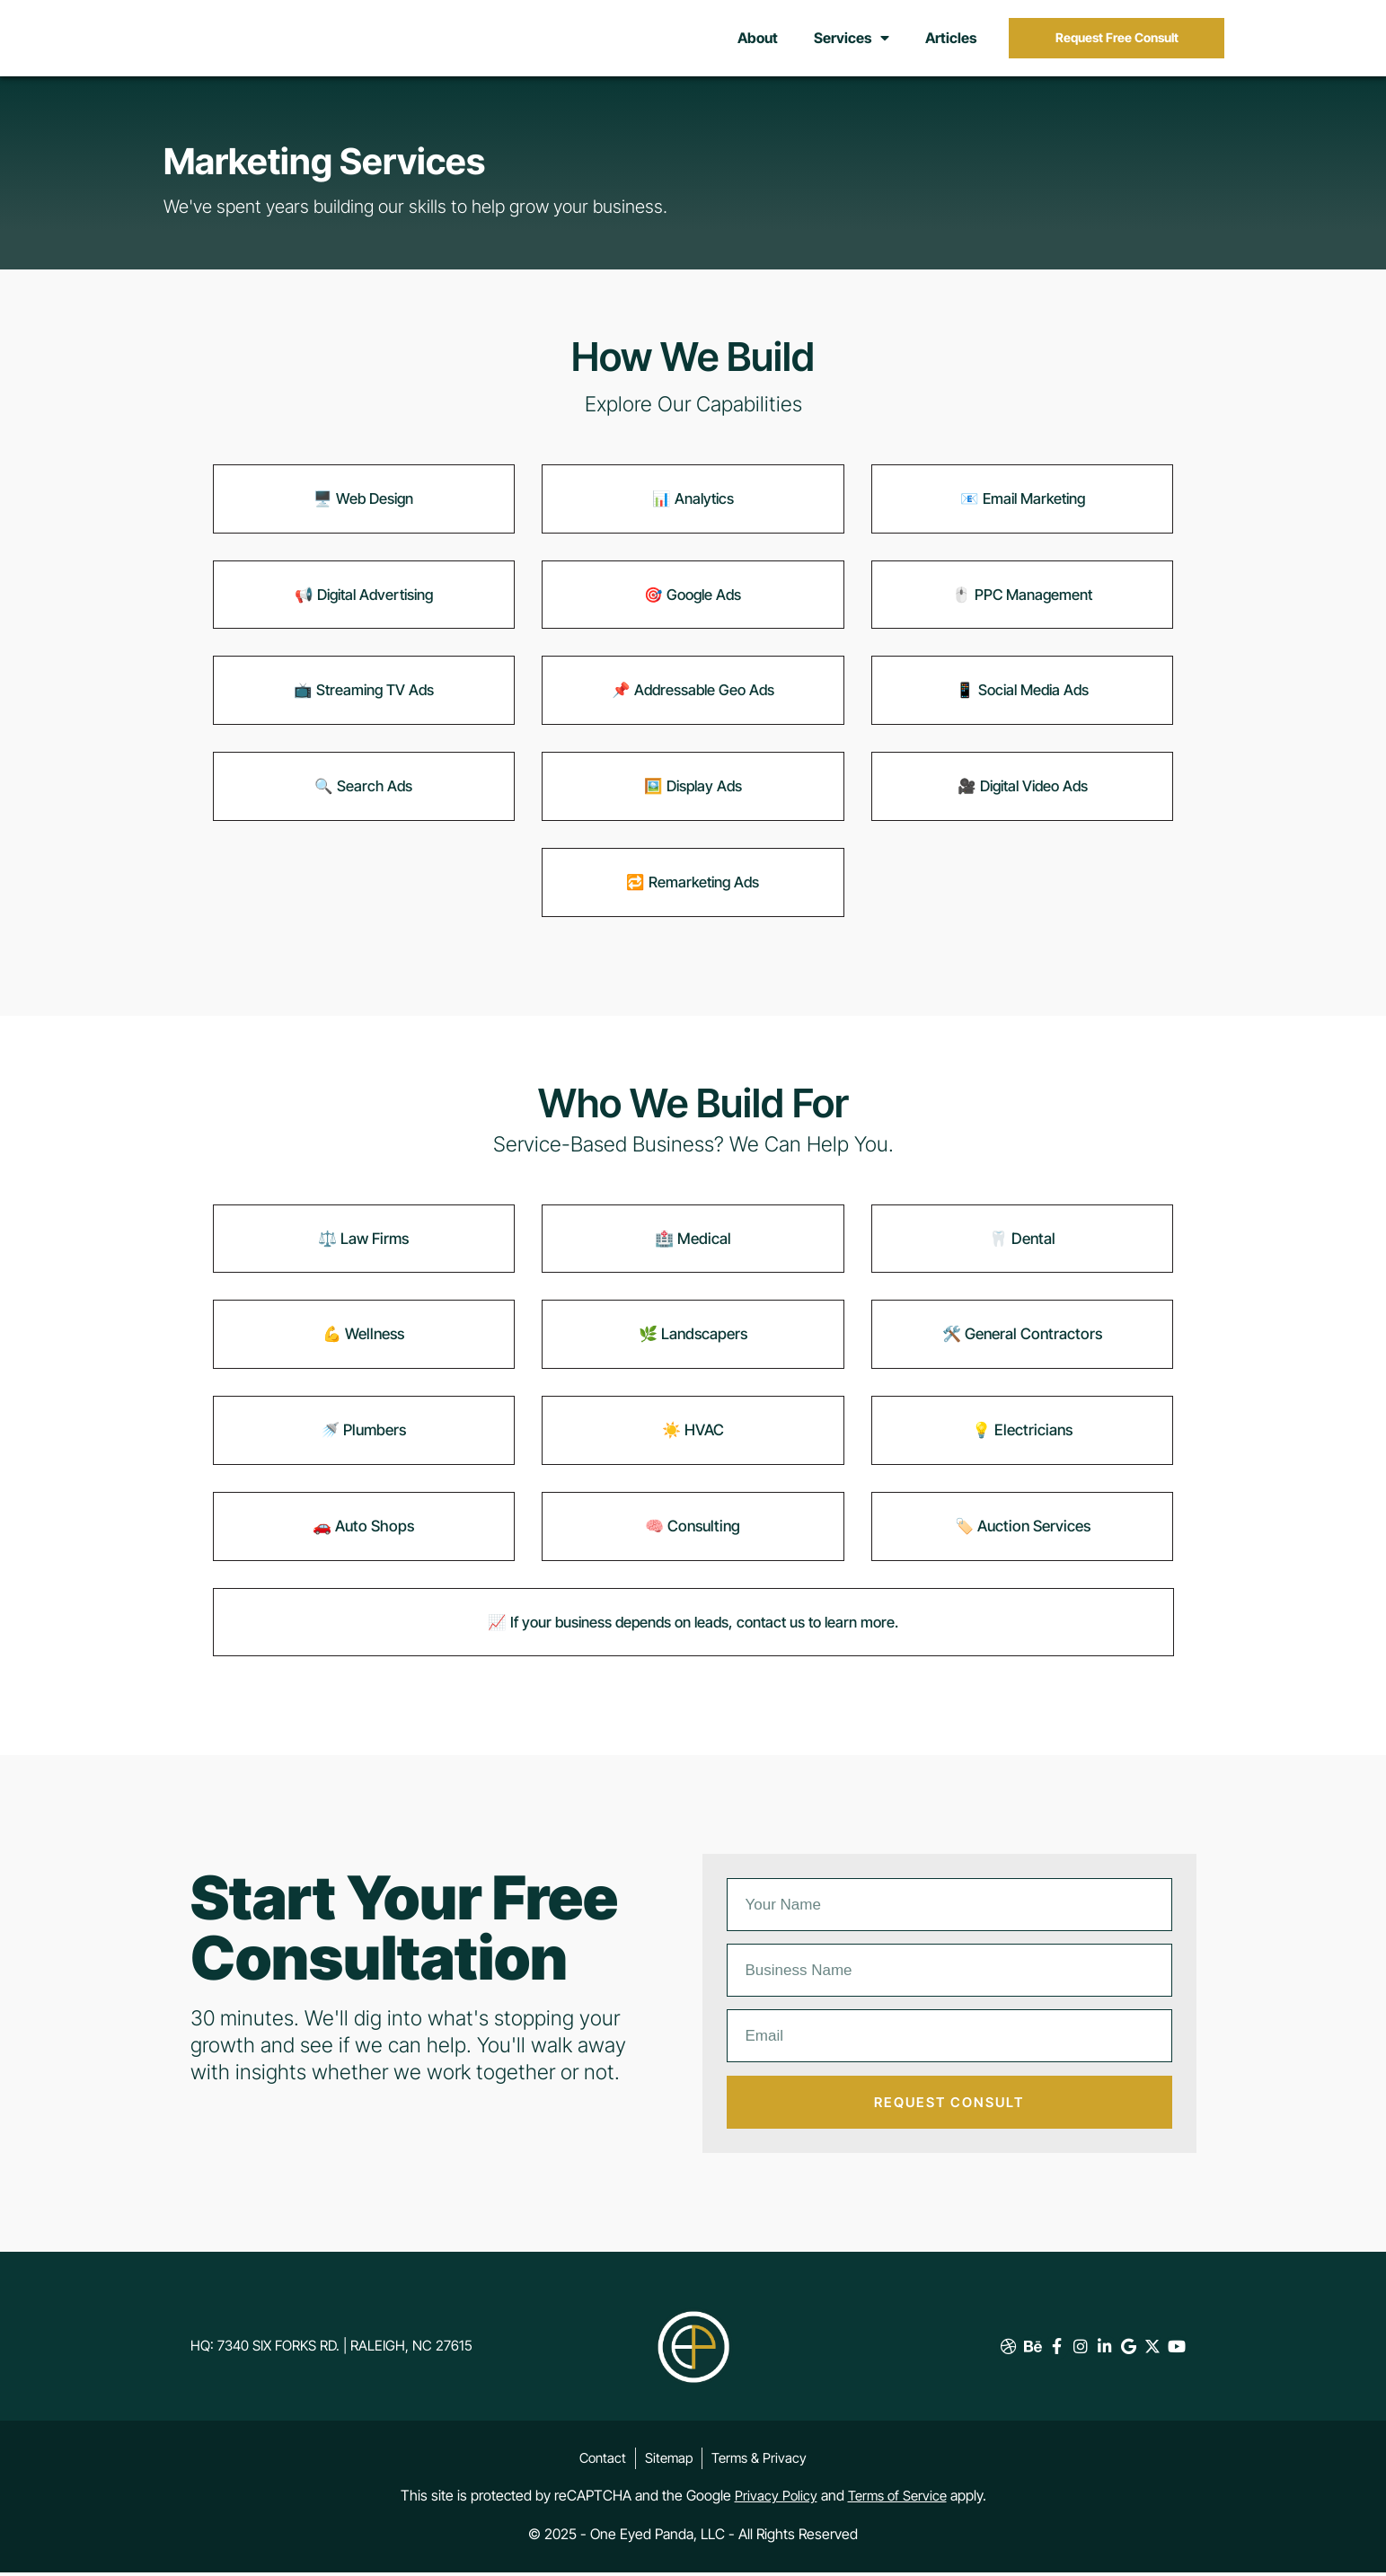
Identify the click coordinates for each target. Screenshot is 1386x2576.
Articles (950, 42)
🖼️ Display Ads (692, 793)
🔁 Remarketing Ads (693, 889)
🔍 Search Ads (363, 793)
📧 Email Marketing (1023, 506)
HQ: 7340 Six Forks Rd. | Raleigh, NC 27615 (344, 2352)
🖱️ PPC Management (1022, 602)
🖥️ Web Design (363, 506)
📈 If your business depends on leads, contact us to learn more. (693, 1629)
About (757, 42)
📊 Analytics (692, 506)
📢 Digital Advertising (363, 602)
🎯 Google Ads (693, 602)
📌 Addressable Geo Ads (693, 698)
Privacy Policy (773, 2501)
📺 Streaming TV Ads (364, 698)
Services (851, 42)
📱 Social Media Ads (1022, 698)
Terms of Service (897, 2501)
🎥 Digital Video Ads (1022, 793)
